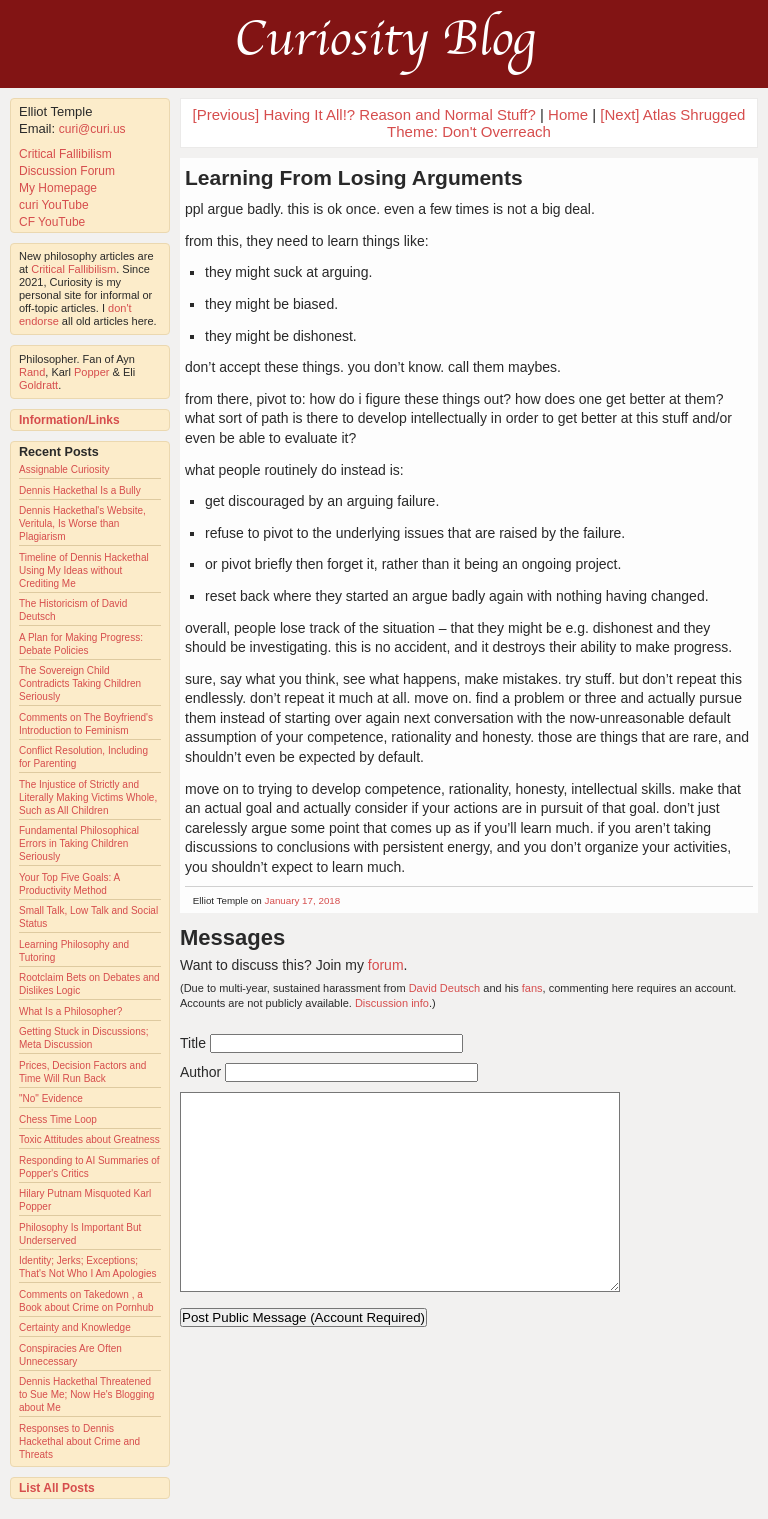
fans (532, 988)
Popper (91, 372)
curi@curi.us (92, 129)
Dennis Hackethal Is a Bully (80, 490)
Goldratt (38, 385)
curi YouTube (54, 205)
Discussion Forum (67, 171)
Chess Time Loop (58, 1119)
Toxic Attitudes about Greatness (89, 1139)
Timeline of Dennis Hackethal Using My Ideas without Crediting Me (84, 570)
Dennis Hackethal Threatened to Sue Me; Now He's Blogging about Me (86, 1394)
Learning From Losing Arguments (354, 177)
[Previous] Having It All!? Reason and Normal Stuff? (364, 114)
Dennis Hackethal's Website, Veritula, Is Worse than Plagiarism (82, 523)
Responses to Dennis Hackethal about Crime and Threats (79, 1441)
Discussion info (392, 1003)
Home (568, 114)
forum (386, 965)
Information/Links (69, 420)
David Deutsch (445, 988)
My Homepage (58, 188)
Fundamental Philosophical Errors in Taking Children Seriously (79, 843)
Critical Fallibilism (65, 154)
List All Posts (57, 1488)
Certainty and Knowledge (75, 1327)
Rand (32, 372)
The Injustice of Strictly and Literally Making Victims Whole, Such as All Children (88, 797)
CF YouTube (52, 222)
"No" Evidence (51, 1098)
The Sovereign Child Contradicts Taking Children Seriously (80, 683)
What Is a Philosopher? (70, 1011)
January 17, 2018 (303, 900)
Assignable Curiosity (64, 469)
